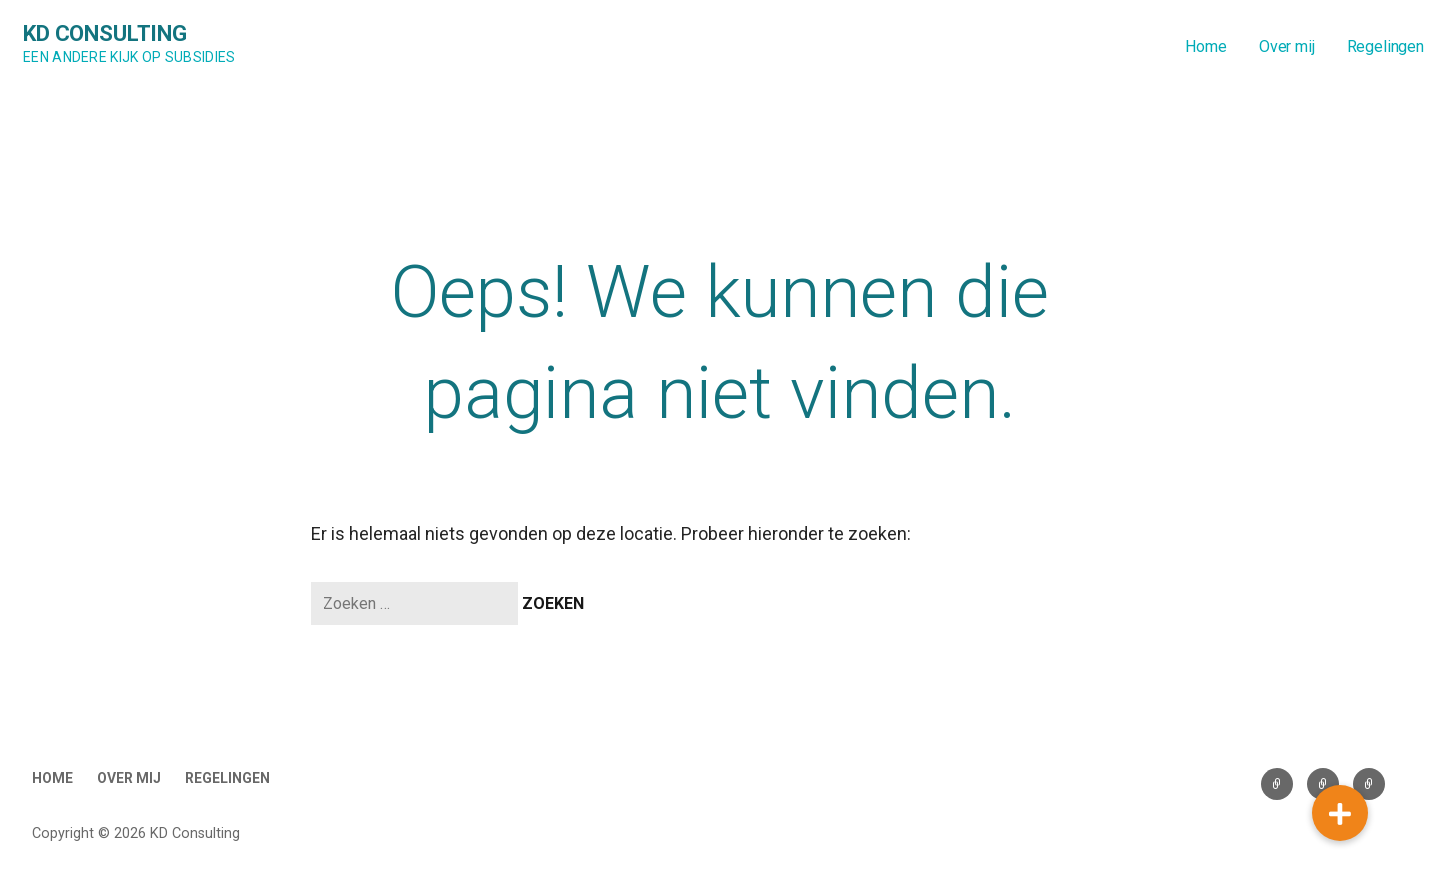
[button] (1340, 813)
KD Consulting (105, 33)
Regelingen (1385, 46)
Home (1205, 46)
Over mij (1287, 46)
